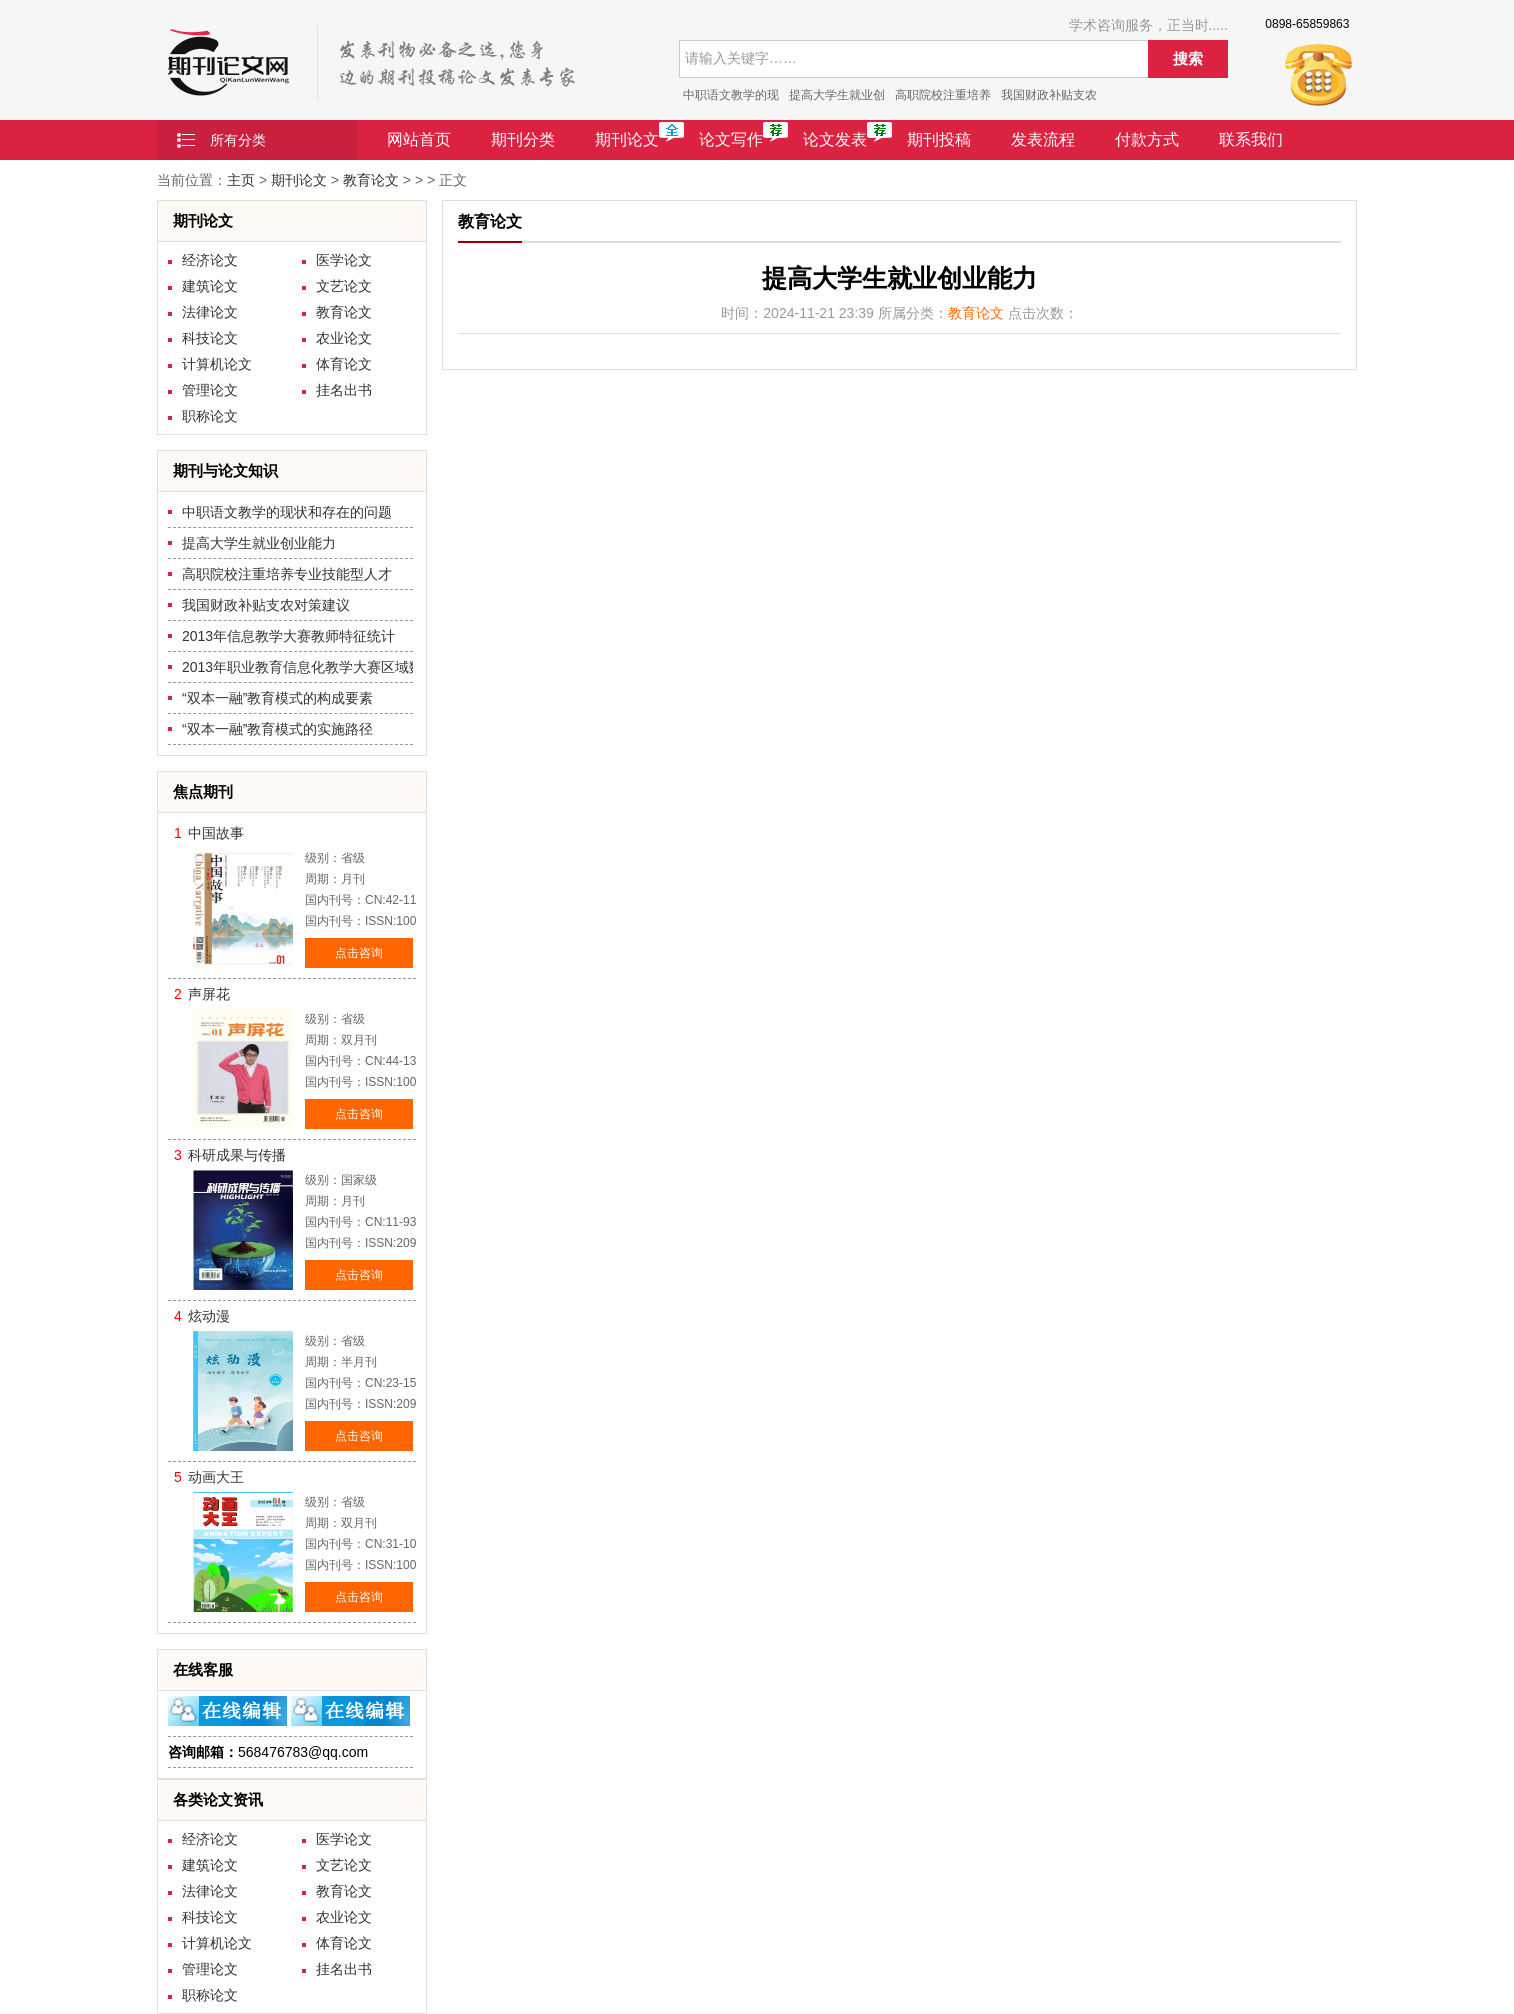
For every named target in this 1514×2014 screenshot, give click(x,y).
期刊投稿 (939, 139)
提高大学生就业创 (837, 95)
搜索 (1188, 58)
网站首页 (419, 139)
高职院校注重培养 (943, 95)
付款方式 (1147, 139)
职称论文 (210, 416)
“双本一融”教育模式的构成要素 (277, 698)
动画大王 (216, 1477)
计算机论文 (217, 364)
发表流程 (1043, 139)
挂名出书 (344, 390)
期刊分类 (523, 139)
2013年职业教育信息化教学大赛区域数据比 (316, 667)
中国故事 (216, 833)
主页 (241, 180)
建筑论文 (210, 286)
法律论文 (210, 312)
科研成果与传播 (237, 1155)
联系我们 (1251, 139)
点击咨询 (359, 953)
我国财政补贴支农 (1049, 95)
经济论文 (210, 260)
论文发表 (835, 139)
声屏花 (209, 994)
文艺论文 (344, 286)
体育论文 (344, 364)
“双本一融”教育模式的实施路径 (277, 729)
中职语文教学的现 (731, 95)
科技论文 (210, 338)
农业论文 (344, 338)
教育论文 (371, 180)
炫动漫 (209, 1316)
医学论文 (344, 260)
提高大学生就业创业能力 (259, 543)
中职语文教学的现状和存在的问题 (287, 512)
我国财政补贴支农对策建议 (266, 605)
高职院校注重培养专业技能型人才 (287, 574)
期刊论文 (627, 139)
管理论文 (210, 390)
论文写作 (731, 139)
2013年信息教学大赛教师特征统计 (288, 636)
